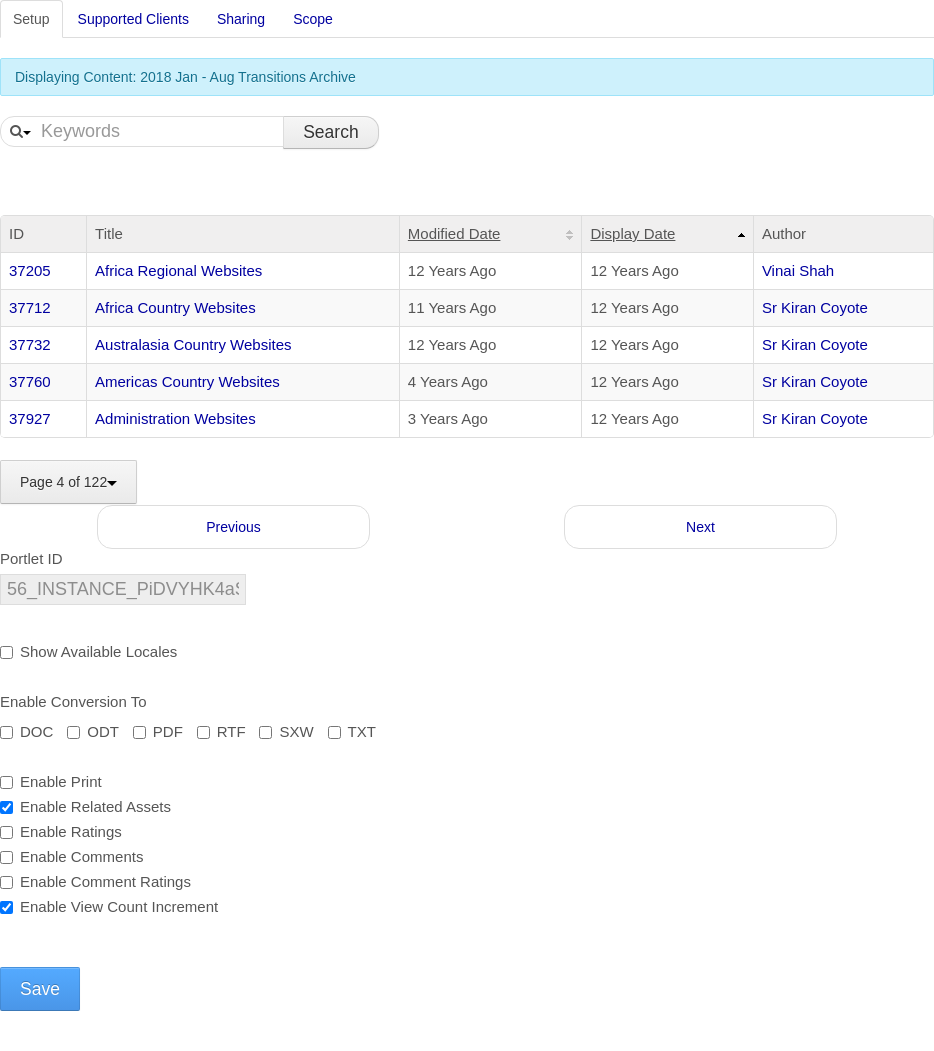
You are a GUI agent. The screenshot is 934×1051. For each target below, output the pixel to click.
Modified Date (454, 233)
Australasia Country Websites (193, 344)
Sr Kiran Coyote (815, 307)
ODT (93, 731)
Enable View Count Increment (109, 906)
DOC (26, 731)
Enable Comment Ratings (95, 881)
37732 (30, 344)
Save (40, 989)
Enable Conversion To (73, 701)
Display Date (632, 233)
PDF (158, 731)
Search (330, 132)
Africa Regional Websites (178, 270)
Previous (233, 527)
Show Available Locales (88, 651)
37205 (30, 270)
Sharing (241, 19)
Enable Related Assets (85, 806)
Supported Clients (133, 19)
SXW (286, 731)
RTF (221, 731)
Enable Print (51, 781)
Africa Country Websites (175, 307)
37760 (30, 381)
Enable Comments (71, 856)
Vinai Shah (798, 270)
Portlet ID (31, 558)
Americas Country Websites (187, 381)
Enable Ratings (61, 831)
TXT (352, 731)
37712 (30, 307)
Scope (313, 19)
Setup (31, 19)
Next (700, 527)
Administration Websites (175, 418)
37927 (30, 418)
